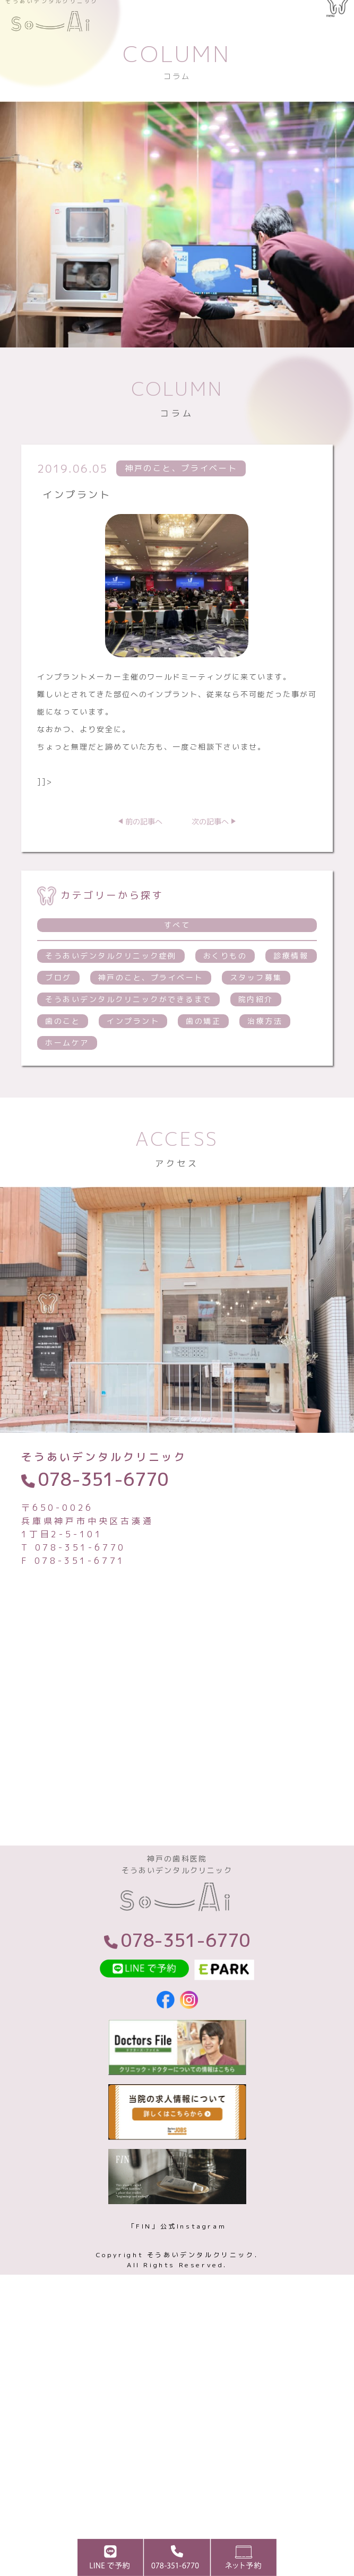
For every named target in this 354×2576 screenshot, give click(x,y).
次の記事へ (210, 850)
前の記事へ (143, 850)
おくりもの (225, 984)
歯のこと (62, 1050)
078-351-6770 (103, 1507)
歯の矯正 (203, 1050)
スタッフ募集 (256, 1006)
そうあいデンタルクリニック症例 (111, 984)
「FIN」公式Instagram (177, 2265)
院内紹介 (255, 1028)
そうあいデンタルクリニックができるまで (128, 1028)
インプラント (133, 1050)
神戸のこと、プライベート (150, 1006)
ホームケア (67, 1071)
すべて (177, 953)
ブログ (58, 1006)
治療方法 (264, 1050)
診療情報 (290, 984)
